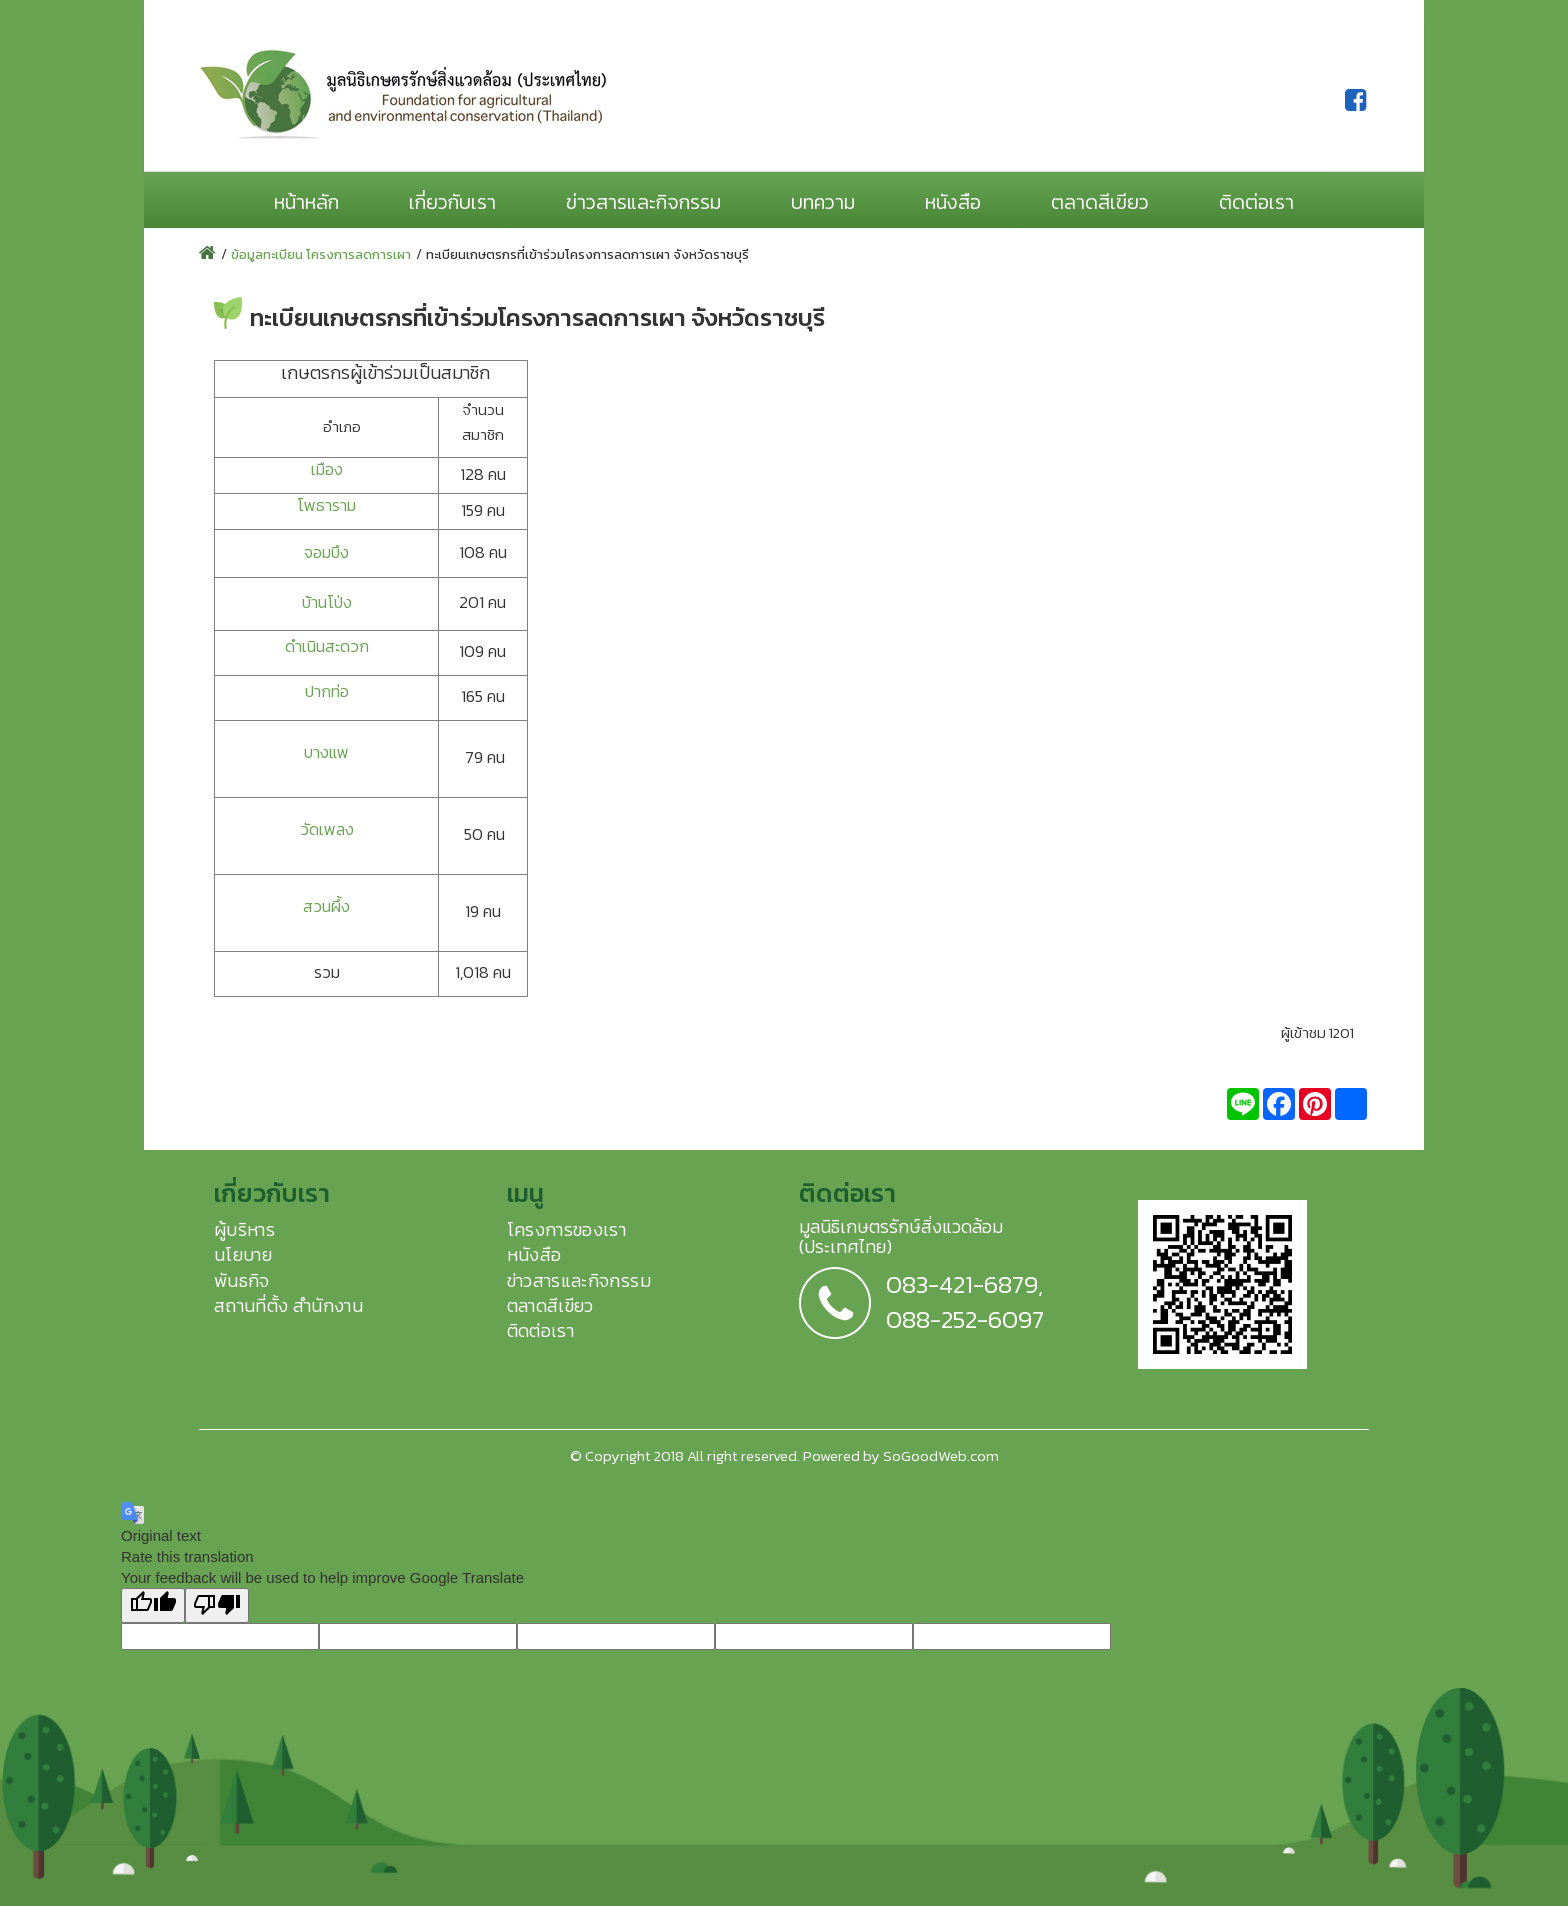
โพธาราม (326, 505)
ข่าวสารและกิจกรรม (643, 202)
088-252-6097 (965, 1319)
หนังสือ (953, 202)
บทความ (823, 202)
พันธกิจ (242, 1280)
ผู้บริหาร (244, 1229)
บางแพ (326, 752)
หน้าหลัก (306, 202)
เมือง (327, 469)
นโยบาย (243, 1254)
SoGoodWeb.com (941, 1455)
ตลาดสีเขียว (1100, 202)
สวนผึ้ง (326, 906)
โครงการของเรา (567, 1229)
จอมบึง (326, 552)
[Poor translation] (217, 1605)
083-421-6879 (962, 1284)
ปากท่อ (327, 691)
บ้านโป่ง (327, 602)
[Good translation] (153, 1605)
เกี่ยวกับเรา (452, 202)
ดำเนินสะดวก (327, 646)
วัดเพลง (327, 829)
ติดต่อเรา (1256, 202)
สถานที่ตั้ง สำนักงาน (288, 1305)
